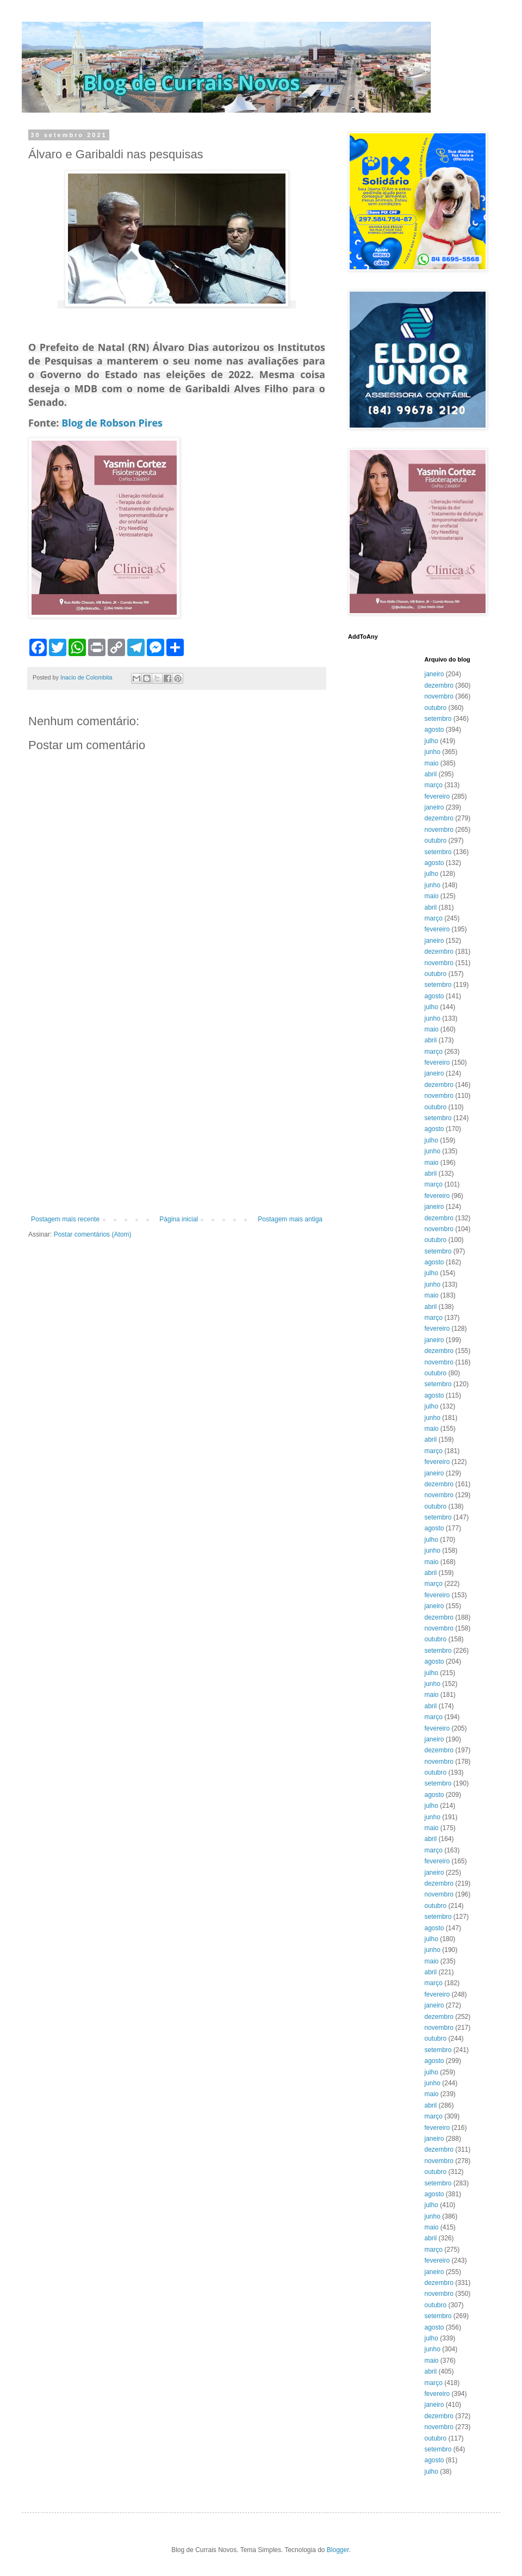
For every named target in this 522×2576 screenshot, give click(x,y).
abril (431, 774)
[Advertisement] (102, 1100)
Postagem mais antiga (290, 1219)
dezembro (439, 685)
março (434, 785)
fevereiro (437, 796)
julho (431, 741)
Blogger (338, 2550)
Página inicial (178, 1219)
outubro (436, 708)
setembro (438, 718)
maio (432, 763)
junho (432, 752)
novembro (439, 696)
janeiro (434, 674)
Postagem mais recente (65, 1219)
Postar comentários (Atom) (93, 1234)
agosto (434, 729)
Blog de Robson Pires (112, 422)
